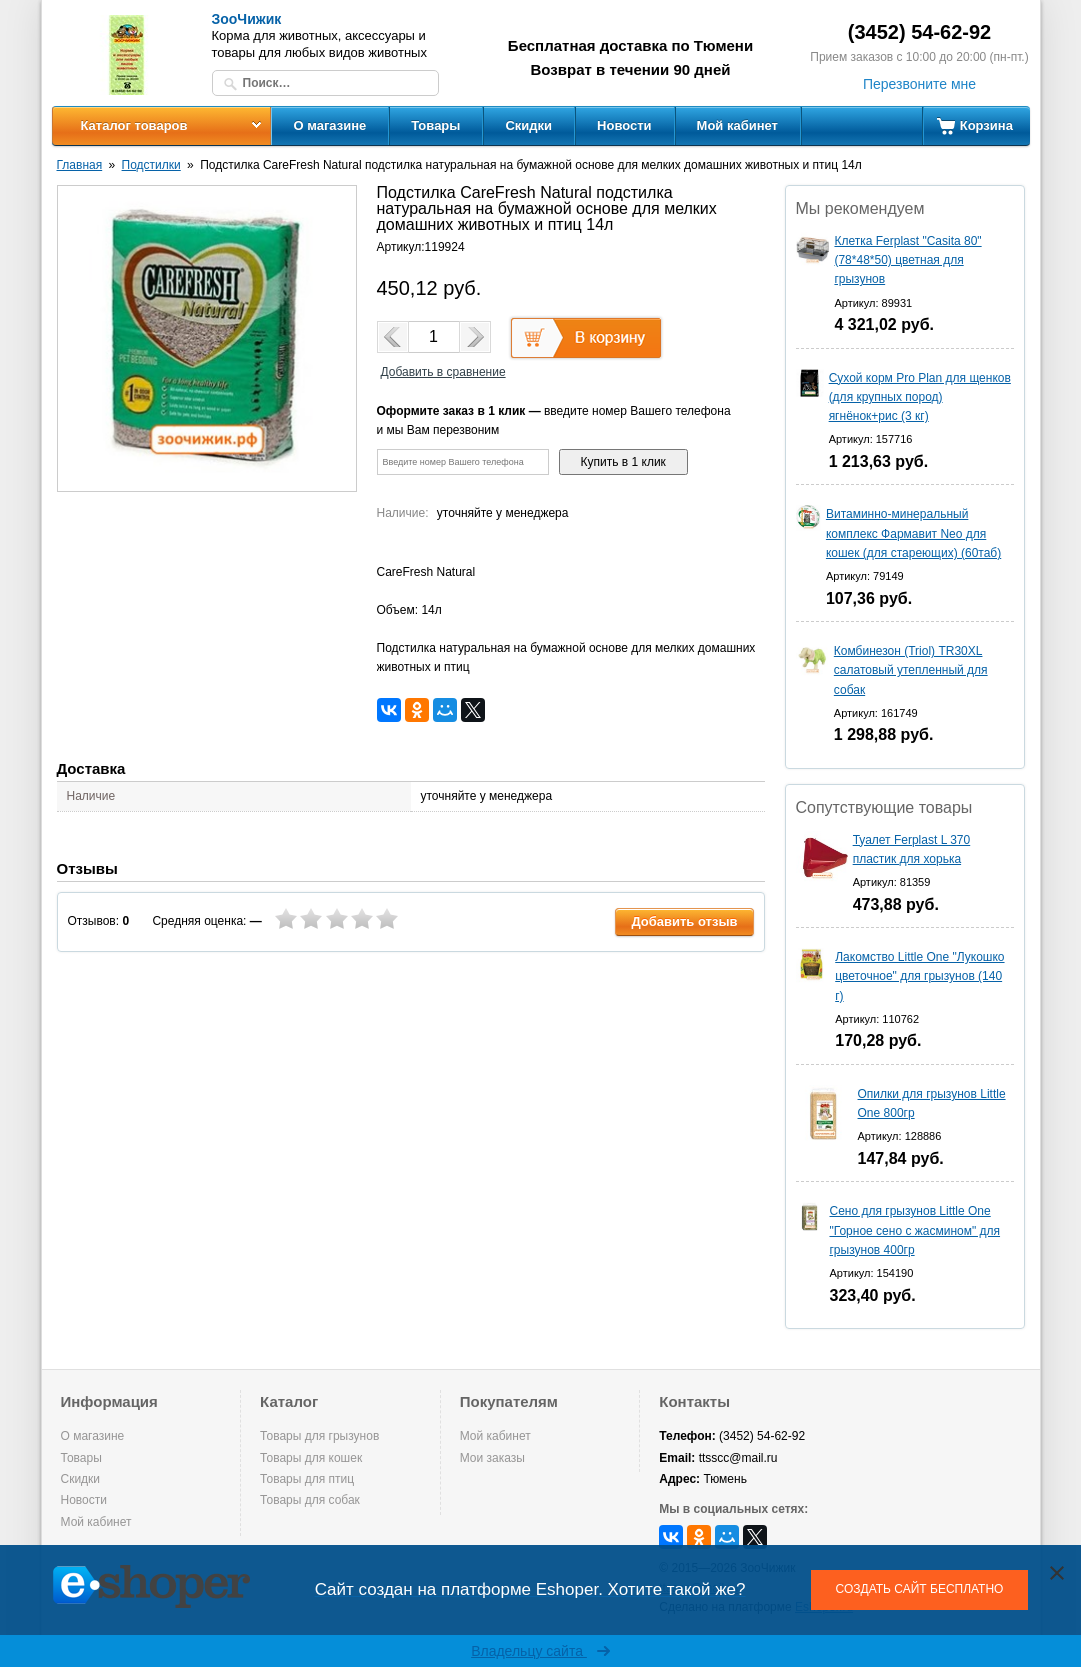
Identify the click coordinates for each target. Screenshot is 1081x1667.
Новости (624, 125)
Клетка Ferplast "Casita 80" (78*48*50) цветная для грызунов (907, 260)
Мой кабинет (737, 125)
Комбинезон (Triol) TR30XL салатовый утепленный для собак (911, 670)
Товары (435, 125)
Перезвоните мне (919, 84)
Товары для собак (310, 1500)
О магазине (330, 125)
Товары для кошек (311, 1458)
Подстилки (151, 165)
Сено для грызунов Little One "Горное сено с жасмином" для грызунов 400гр (914, 1230)
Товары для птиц (307, 1479)
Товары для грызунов (319, 1436)
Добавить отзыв (684, 921)
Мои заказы (492, 1458)
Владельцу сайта (540, 1651)
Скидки (528, 125)
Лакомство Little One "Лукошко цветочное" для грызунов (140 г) (919, 976)
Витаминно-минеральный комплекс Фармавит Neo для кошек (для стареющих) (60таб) (913, 533)
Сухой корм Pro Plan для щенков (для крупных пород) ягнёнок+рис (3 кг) (920, 397)
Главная (80, 165)
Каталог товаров (133, 125)
